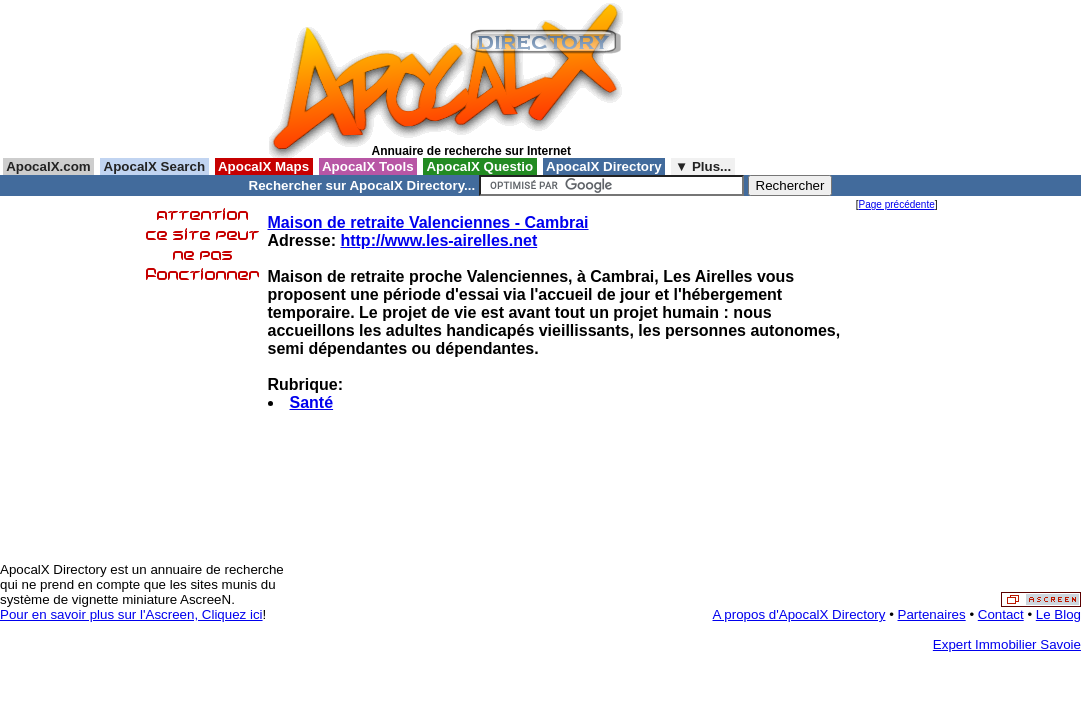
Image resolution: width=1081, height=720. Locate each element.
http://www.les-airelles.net (438, 240)
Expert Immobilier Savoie (1007, 644)
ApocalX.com (48, 166)
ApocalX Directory (604, 166)
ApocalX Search (154, 166)
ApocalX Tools (368, 166)
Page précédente (897, 204)
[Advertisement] (723, 79)
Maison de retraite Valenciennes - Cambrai (428, 222)
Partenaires (932, 614)
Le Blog (1058, 614)
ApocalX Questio (480, 166)
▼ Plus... (703, 166)
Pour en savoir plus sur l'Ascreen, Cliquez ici (131, 614)
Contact (1001, 614)
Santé (312, 402)
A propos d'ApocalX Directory (799, 614)
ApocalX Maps (264, 166)
